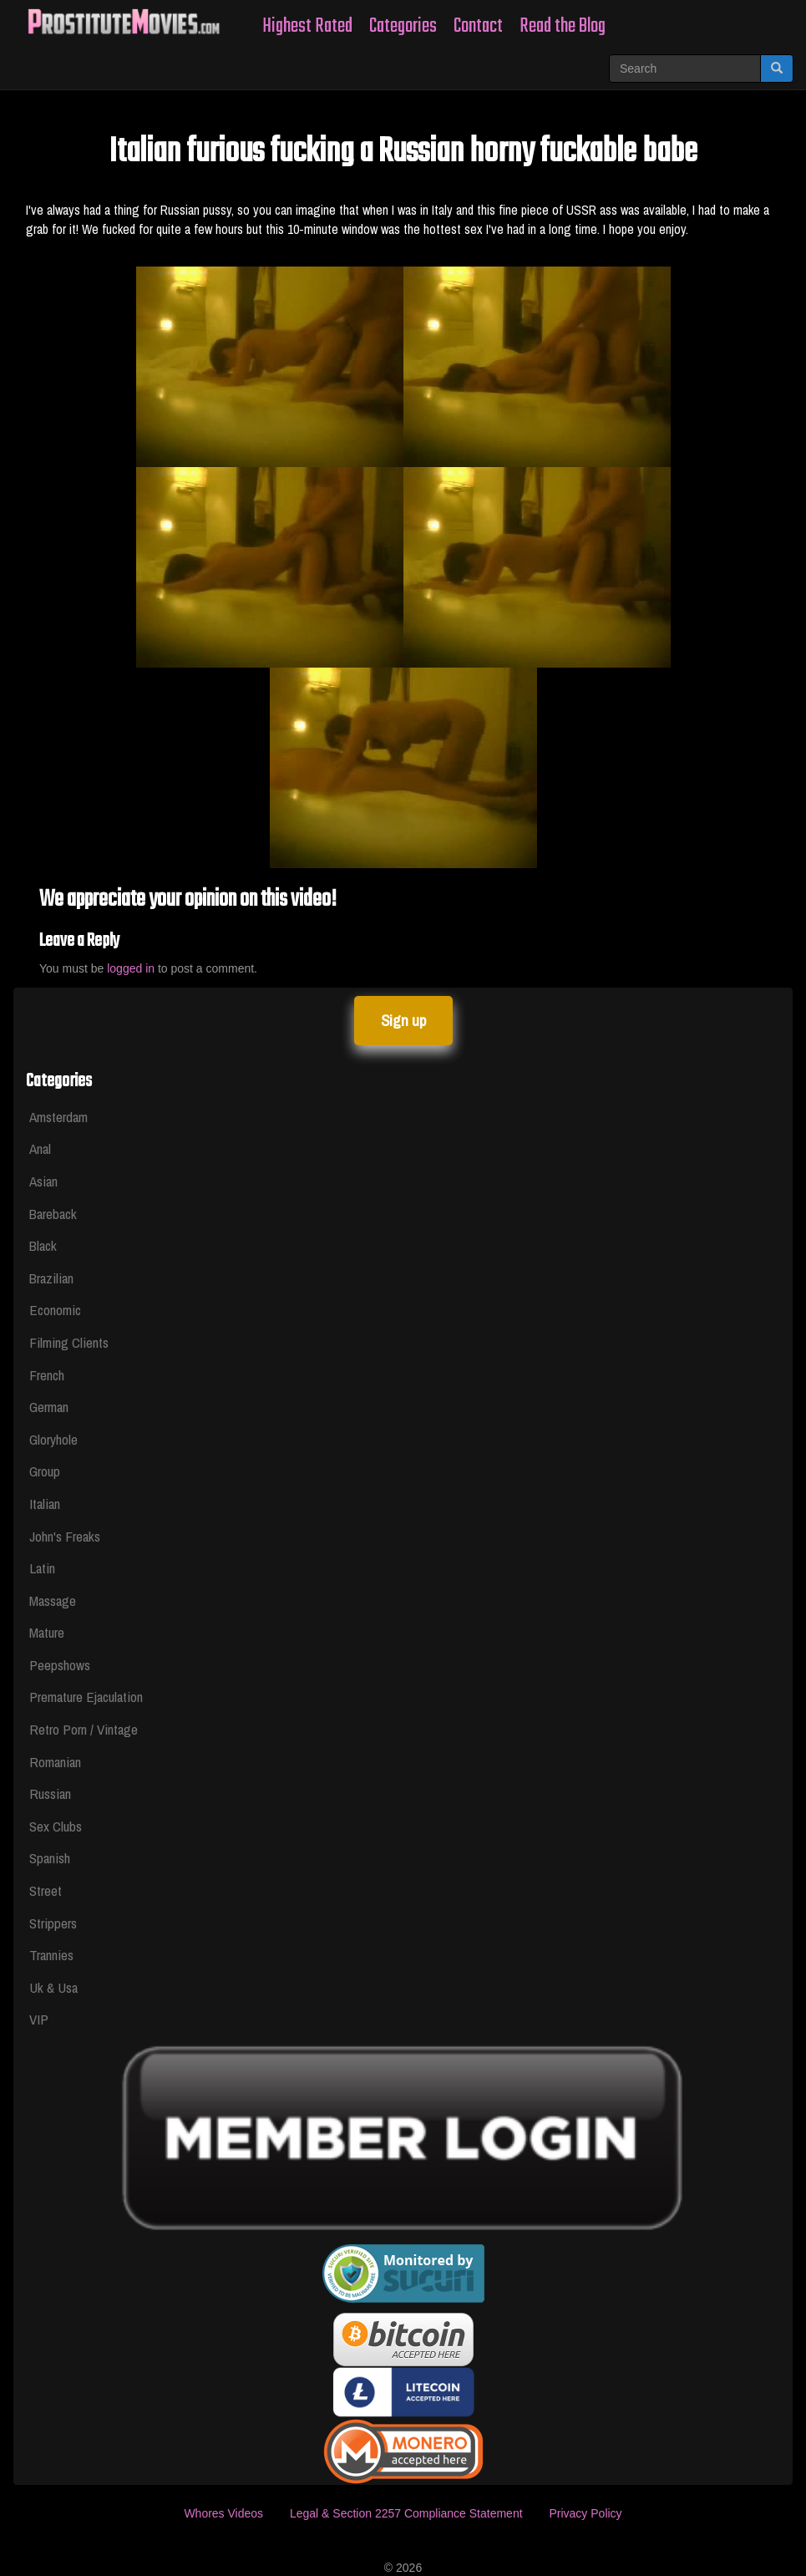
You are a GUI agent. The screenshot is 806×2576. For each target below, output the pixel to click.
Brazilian (51, 1278)
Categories (403, 26)
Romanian (55, 1761)
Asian (43, 1181)
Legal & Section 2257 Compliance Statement (406, 2513)
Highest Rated (307, 26)
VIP (38, 2019)
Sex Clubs (55, 1826)
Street (45, 1890)
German (48, 1406)
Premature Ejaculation (86, 1696)
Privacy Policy (585, 2513)
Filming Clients (69, 1342)
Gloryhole (53, 1439)
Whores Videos (223, 2513)
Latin (42, 1568)
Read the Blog (563, 26)
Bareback (53, 1213)
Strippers (53, 1923)
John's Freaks (64, 1536)
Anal (40, 1148)
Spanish (49, 1857)
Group (44, 1471)
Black (43, 1245)
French (46, 1375)
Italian (44, 1503)
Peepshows (59, 1664)
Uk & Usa (53, 1987)
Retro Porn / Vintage (83, 1729)
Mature (46, 1632)
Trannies (51, 1954)
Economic (55, 1309)
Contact (478, 26)
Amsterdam (58, 1116)
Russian (50, 1793)
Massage (52, 1600)
